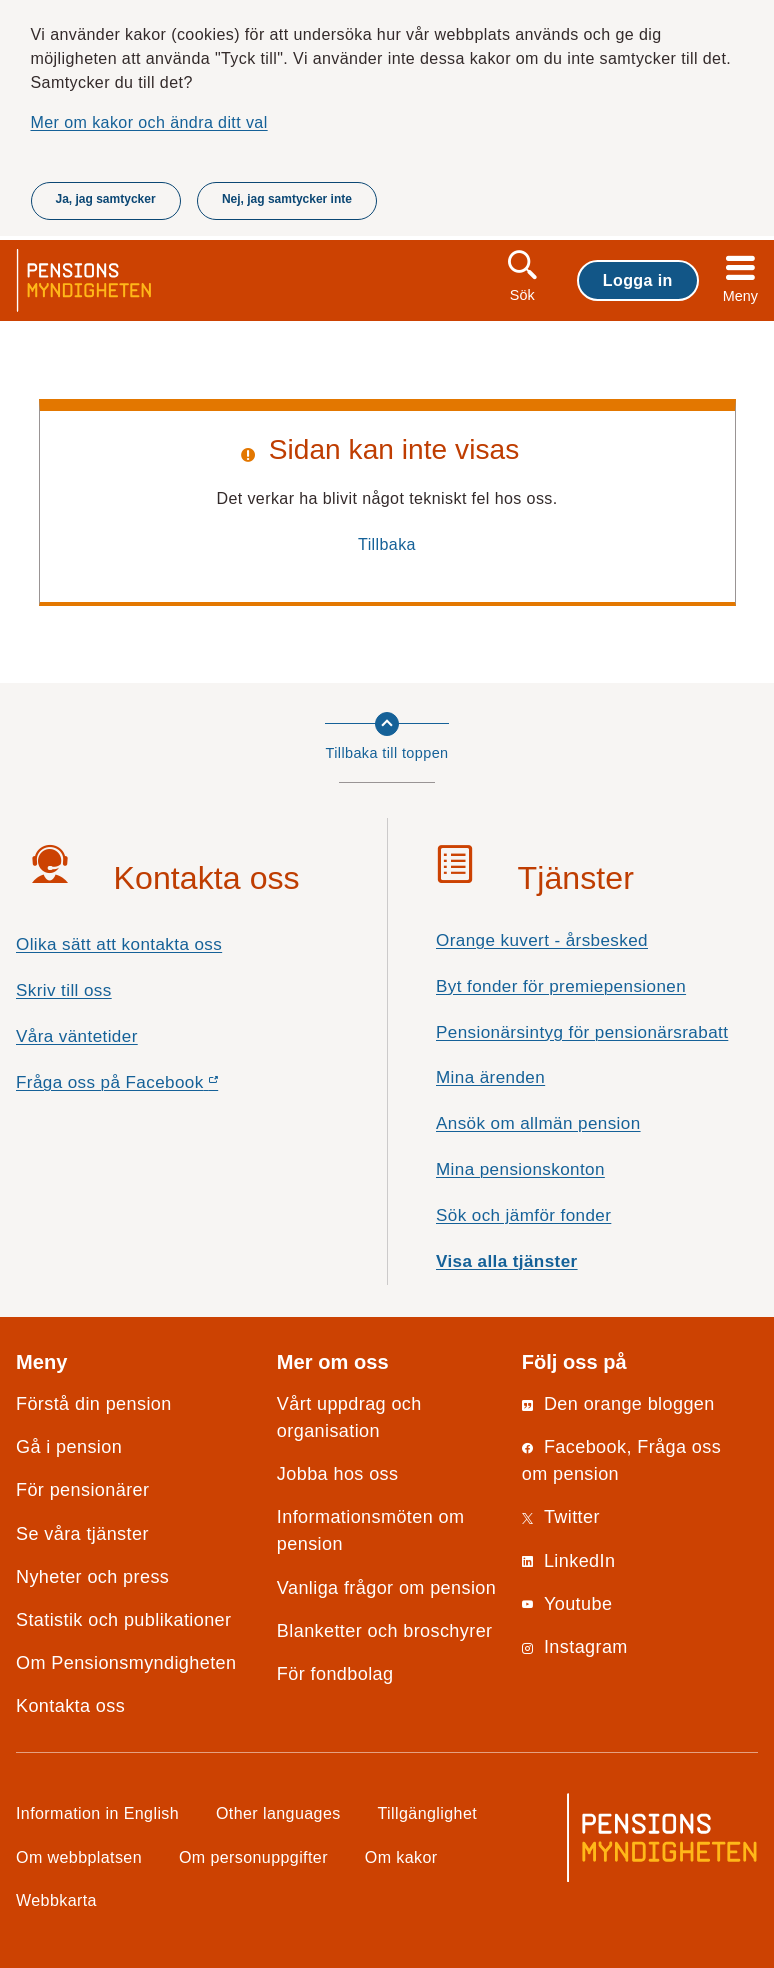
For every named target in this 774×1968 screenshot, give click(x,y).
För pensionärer (82, 1490)
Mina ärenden (490, 1077)
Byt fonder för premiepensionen (561, 986)
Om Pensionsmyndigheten (126, 1663)
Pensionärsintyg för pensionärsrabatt (582, 1032)
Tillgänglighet (428, 1813)
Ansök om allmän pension (538, 1123)
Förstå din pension (94, 1404)
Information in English (97, 1813)
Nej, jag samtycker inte (287, 199)
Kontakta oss (70, 1706)
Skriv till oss (64, 990)
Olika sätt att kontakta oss (119, 944)
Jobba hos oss (338, 1474)
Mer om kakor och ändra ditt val (149, 122)
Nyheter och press (92, 1577)
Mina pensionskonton (520, 1169)
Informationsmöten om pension (371, 1530)
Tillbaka (387, 544)
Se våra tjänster (82, 1534)
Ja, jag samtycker (106, 199)
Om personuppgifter (253, 1857)
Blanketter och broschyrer (385, 1631)
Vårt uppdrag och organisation (349, 1417)
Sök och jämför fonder (523, 1215)
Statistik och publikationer (123, 1620)
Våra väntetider (77, 1036)
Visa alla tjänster (507, 1261)
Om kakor (401, 1857)
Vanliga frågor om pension (386, 1588)
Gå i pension (69, 1447)
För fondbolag (335, 1674)
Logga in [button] (638, 280)
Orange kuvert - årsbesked (542, 940)
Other (278, 1813)
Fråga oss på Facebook (152, 1087)
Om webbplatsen (79, 1857)
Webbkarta (56, 1900)
